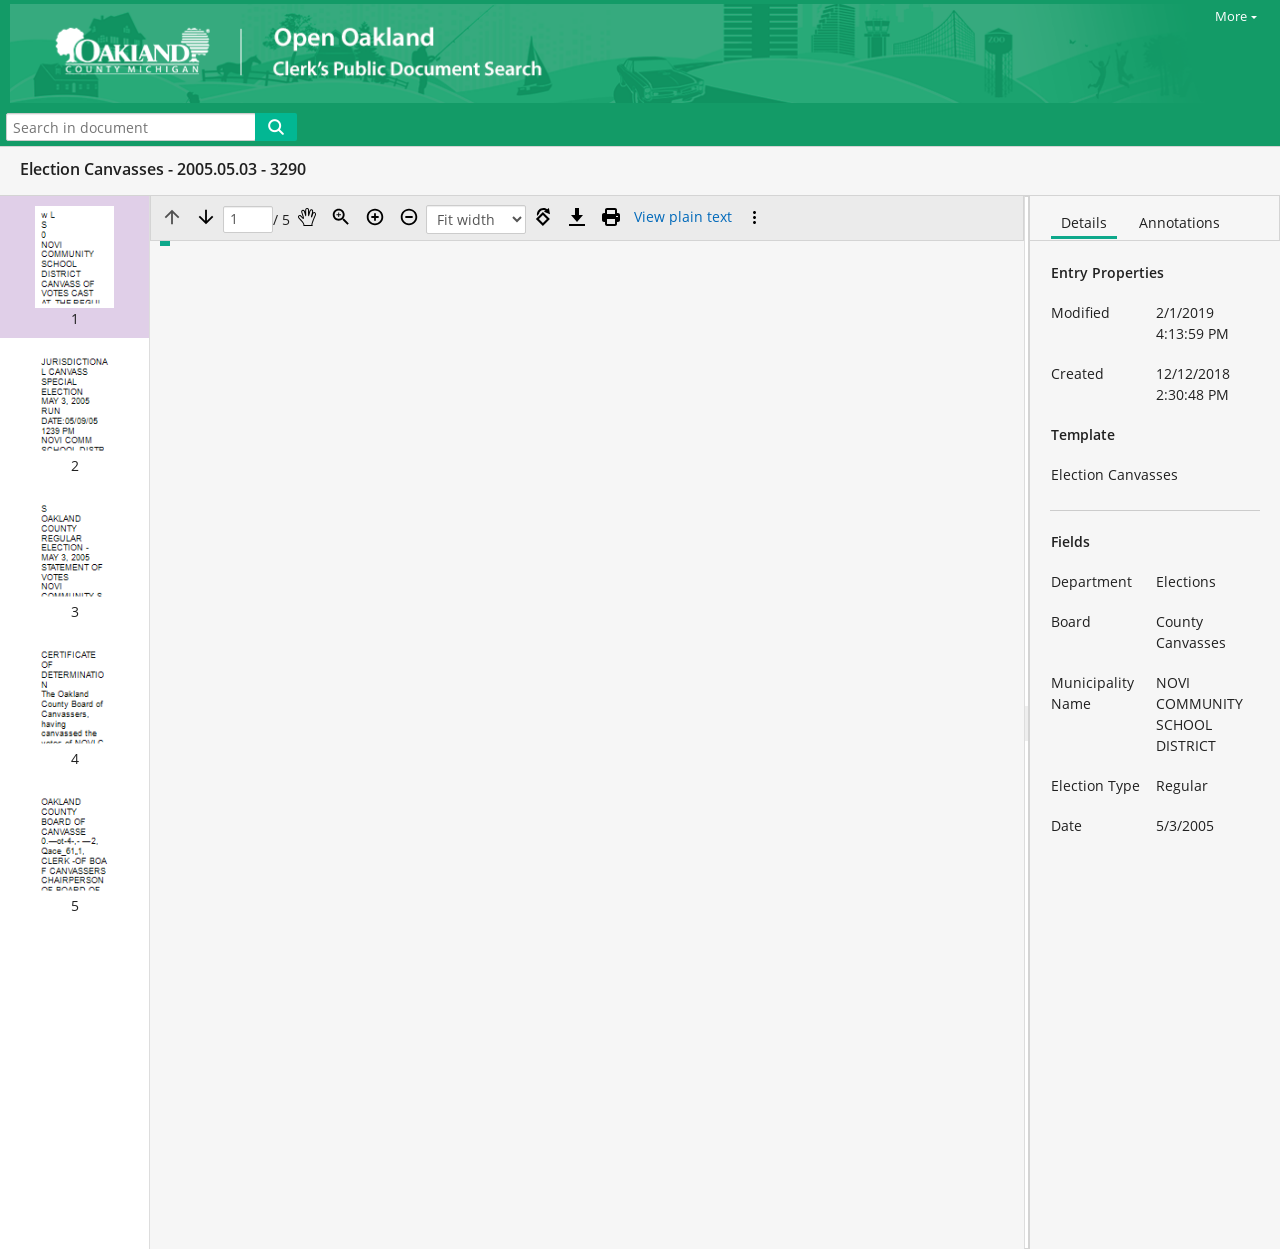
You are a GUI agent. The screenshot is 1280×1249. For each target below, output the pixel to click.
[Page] (248, 219)
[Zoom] (341, 217)
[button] (74, 267)
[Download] (577, 217)
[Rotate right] (543, 217)
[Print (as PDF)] (611, 217)
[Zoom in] (375, 217)
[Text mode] (683, 217)
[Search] (276, 127)
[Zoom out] (409, 217)
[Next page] (206, 217)
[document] (1155, 722)
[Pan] (307, 217)
